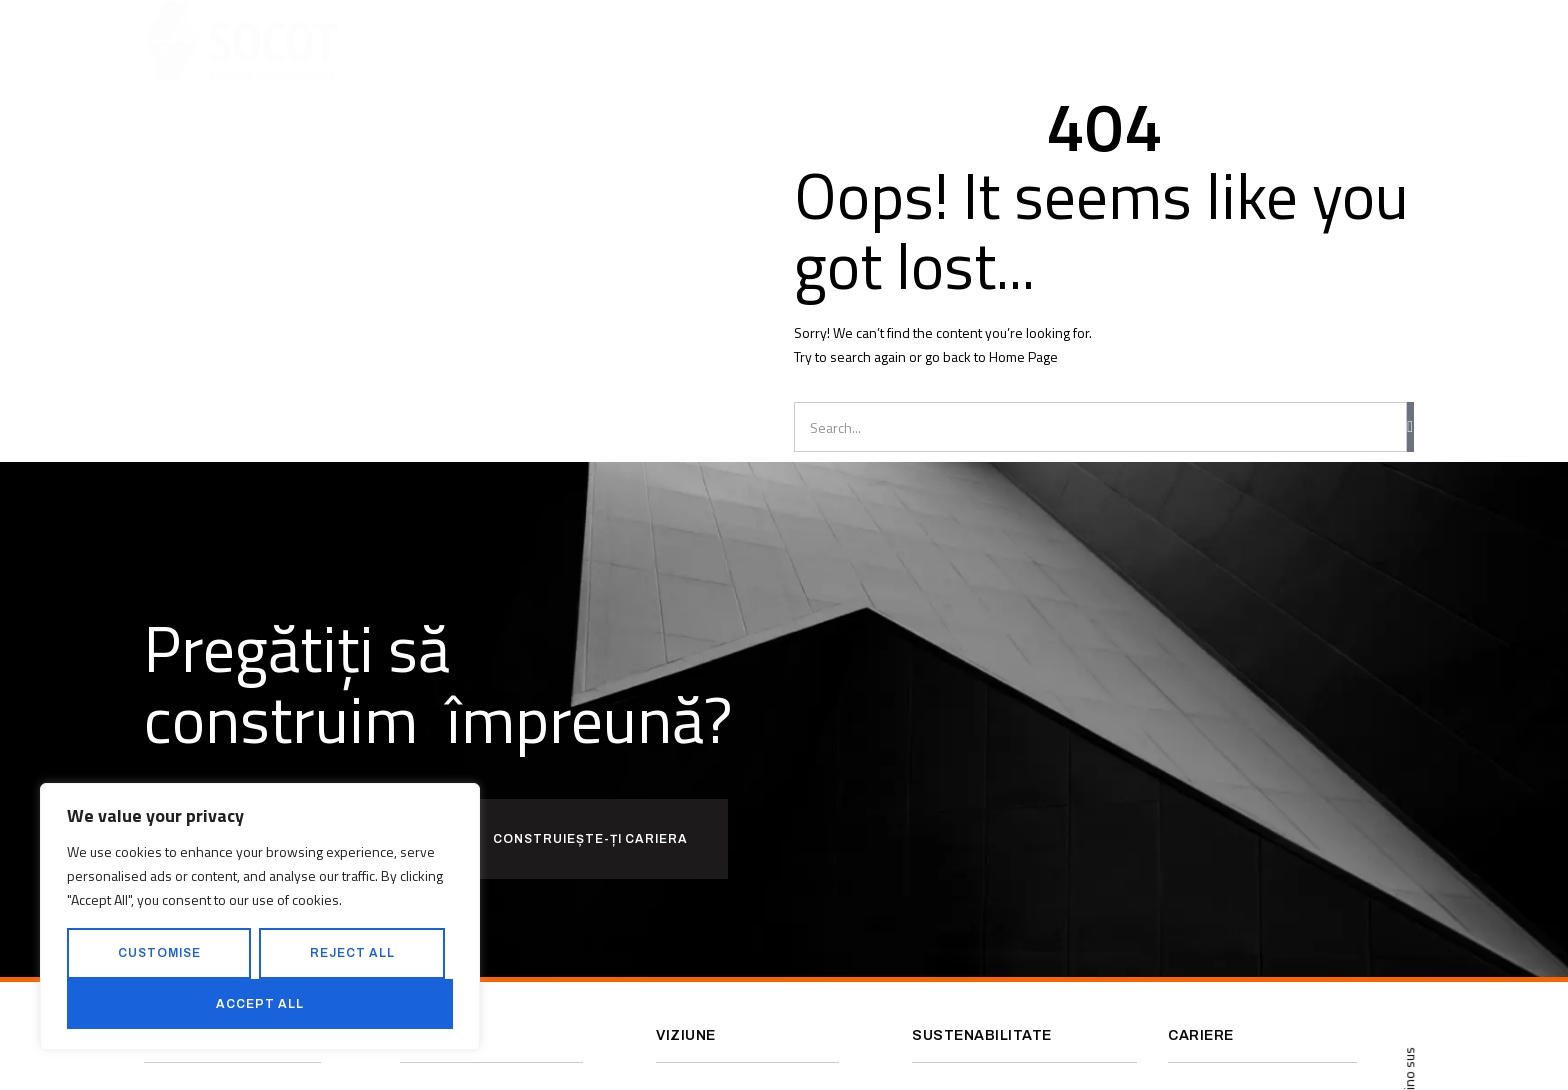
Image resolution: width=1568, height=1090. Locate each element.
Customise (159, 953)
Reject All (352, 953)
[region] (260, 916)
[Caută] (1410, 427)
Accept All (260, 1004)
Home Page (1023, 356)
